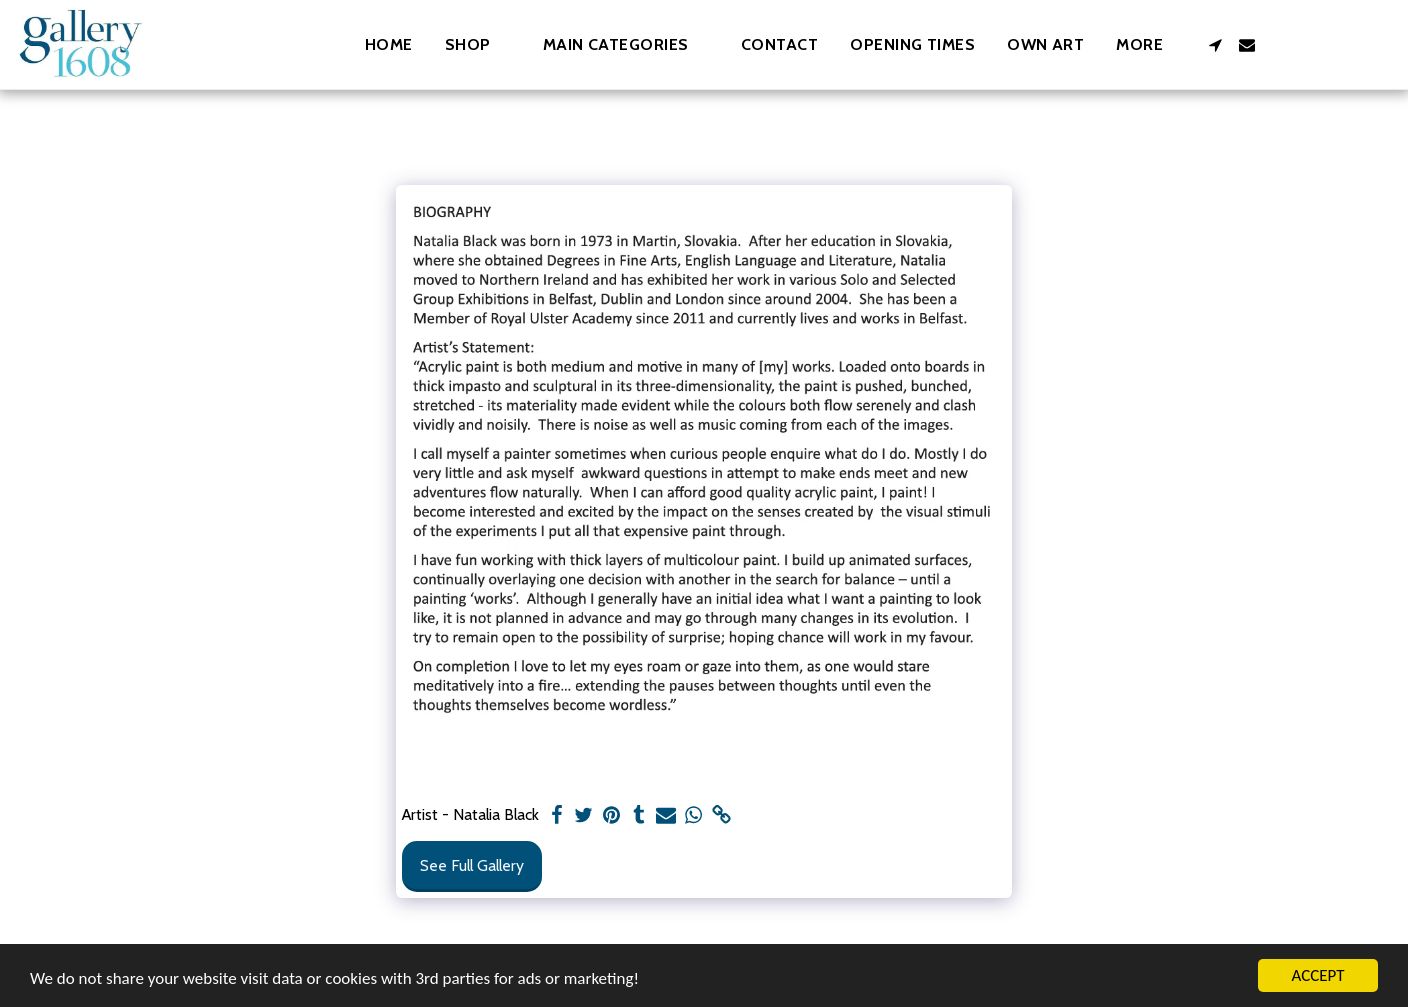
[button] (626, 44)
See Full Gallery (472, 865)
